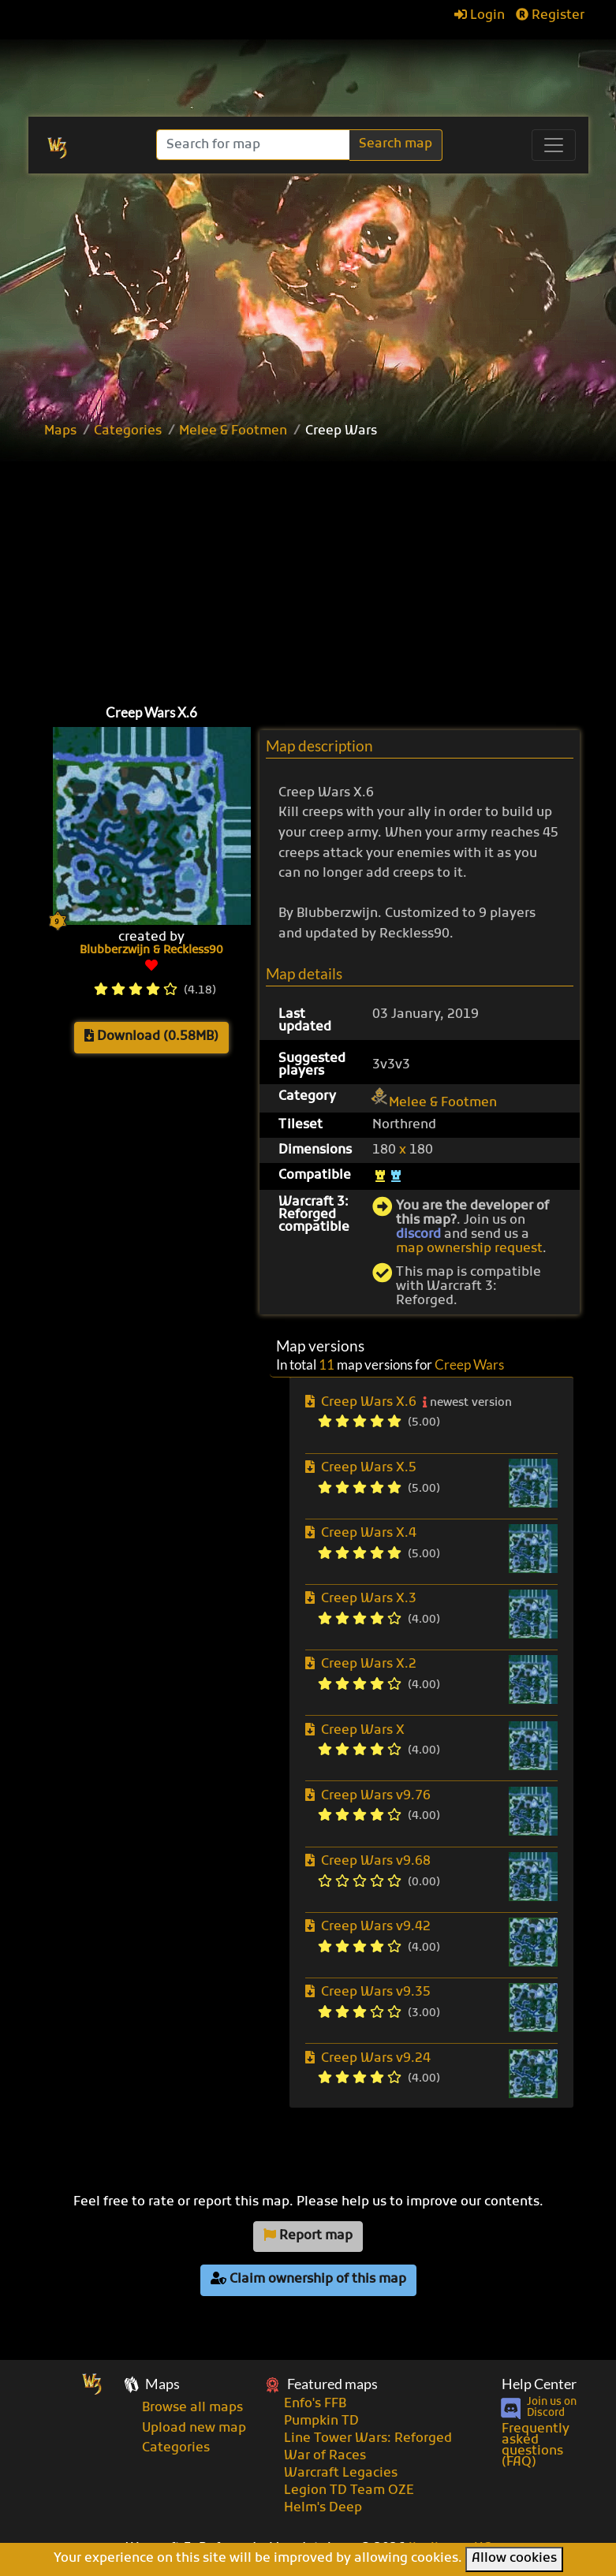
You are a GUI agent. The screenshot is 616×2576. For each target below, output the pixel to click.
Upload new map (194, 2428)
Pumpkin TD (321, 2421)
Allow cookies (514, 2559)
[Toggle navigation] (554, 145)
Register (550, 16)
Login (479, 16)
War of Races (325, 2456)
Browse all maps (192, 2408)
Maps (60, 431)
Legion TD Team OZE (349, 2491)
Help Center (539, 2384)
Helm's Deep (323, 2508)
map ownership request (469, 1249)
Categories (128, 431)
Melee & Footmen (233, 431)
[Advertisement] (325, 567)
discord (418, 1235)
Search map (395, 144)
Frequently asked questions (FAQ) (535, 2445)
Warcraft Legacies (341, 2473)
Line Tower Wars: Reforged (368, 2439)
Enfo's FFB (315, 2404)
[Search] (254, 144)
